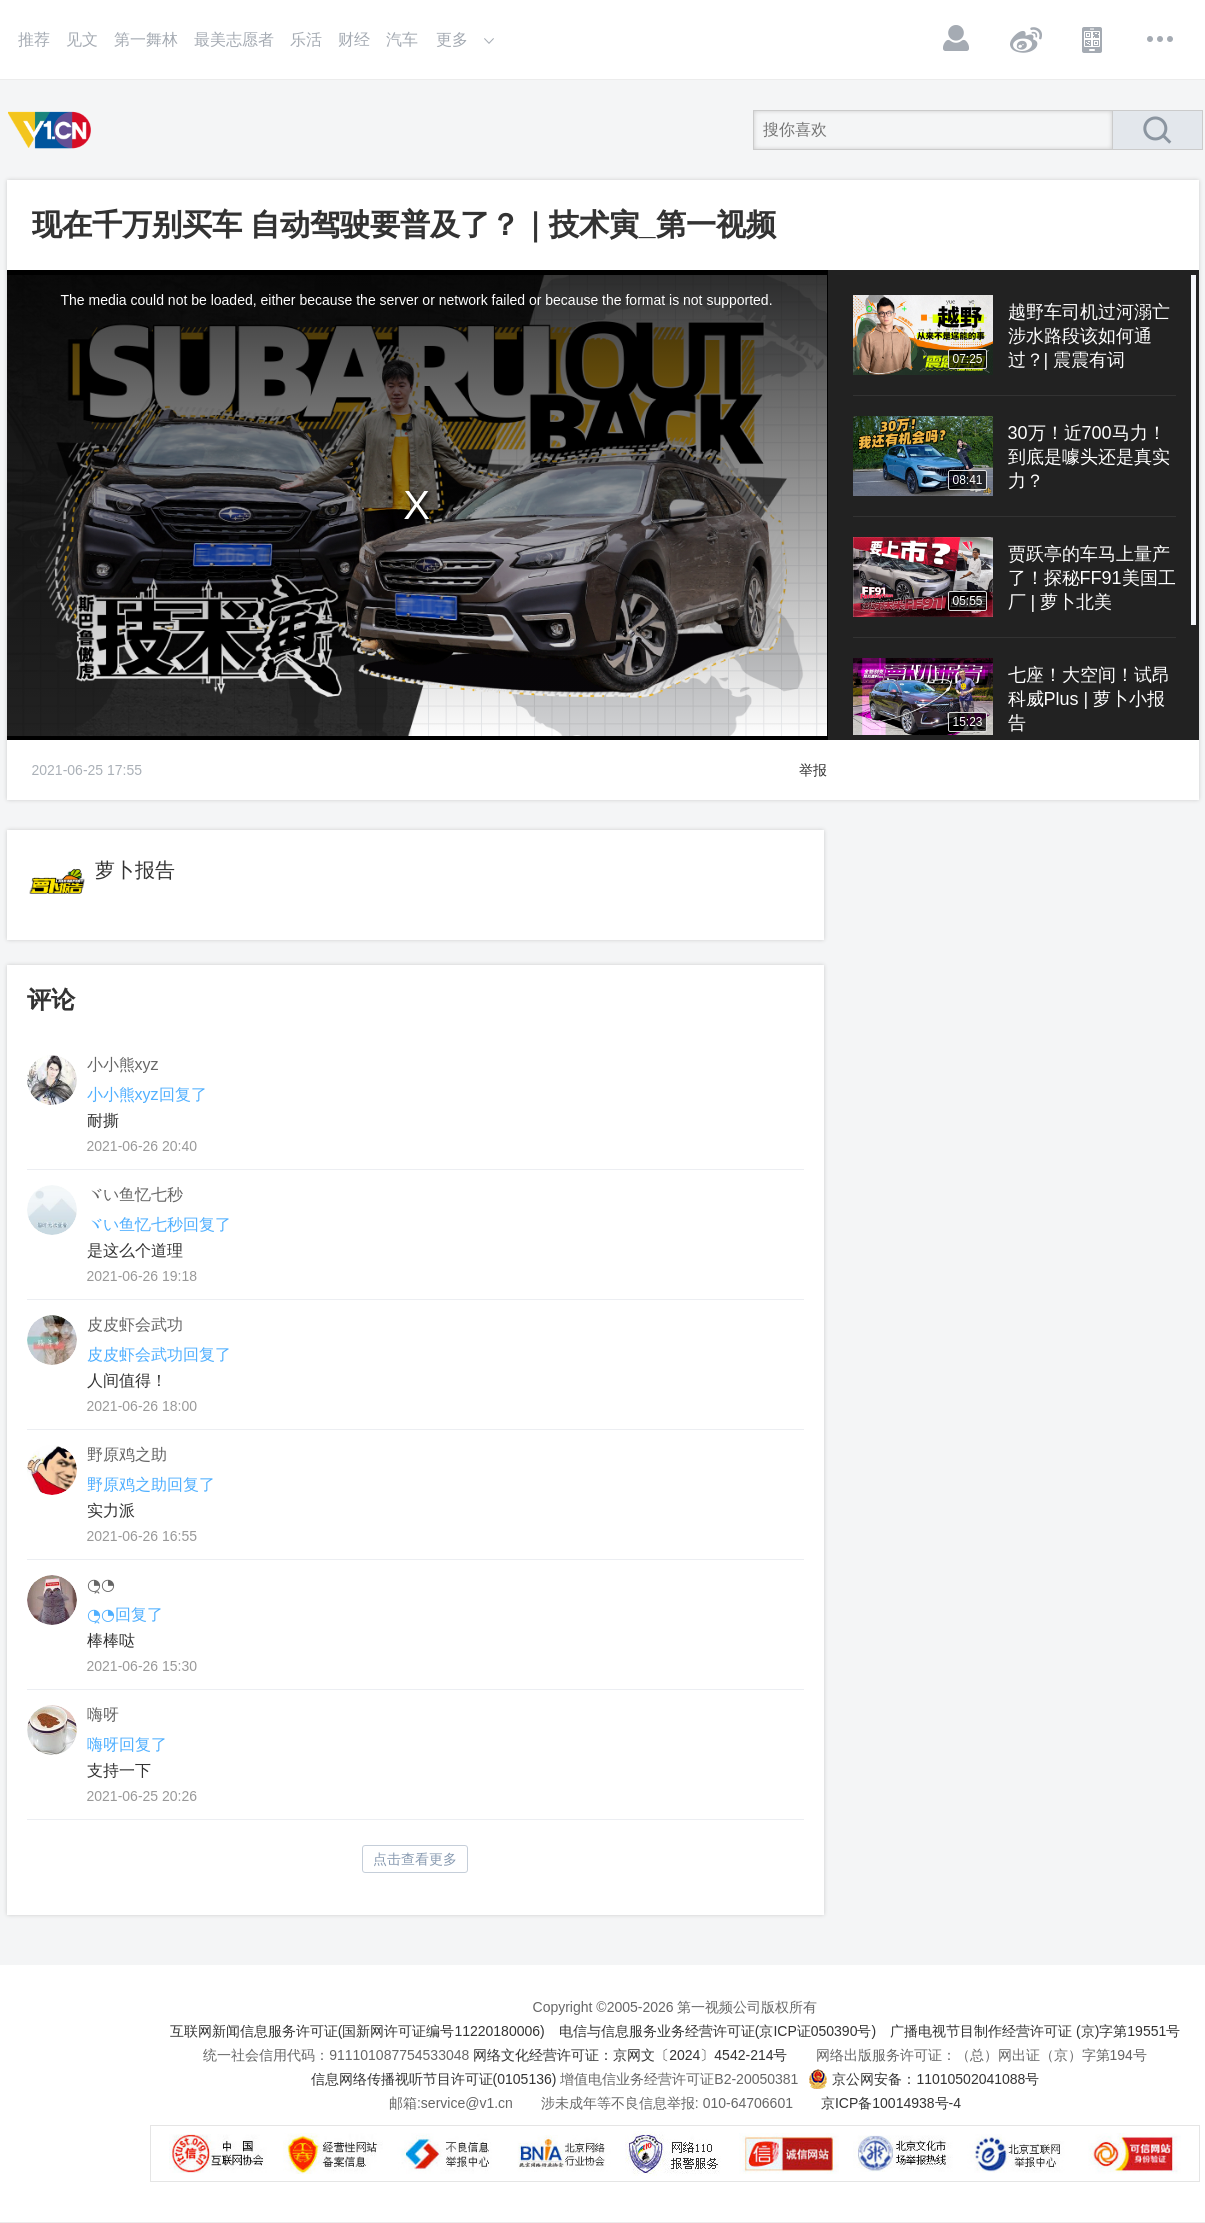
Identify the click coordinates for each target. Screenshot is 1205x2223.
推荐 (34, 39)
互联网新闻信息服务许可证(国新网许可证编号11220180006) (357, 2031)
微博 (1025, 39)
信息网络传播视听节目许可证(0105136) (434, 2079)
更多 (1161, 39)
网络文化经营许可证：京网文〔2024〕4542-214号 (630, 2055)
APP (1093, 39)
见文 (82, 39)
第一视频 (53, 130)
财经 (354, 39)
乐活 (306, 39)
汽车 (402, 39)
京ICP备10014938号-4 (891, 2103)
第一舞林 (146, 39)
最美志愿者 (234, 39)
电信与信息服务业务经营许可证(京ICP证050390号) (717, 2031)
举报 (813, 770)
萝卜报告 (135, 870)
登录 (957, 39)
